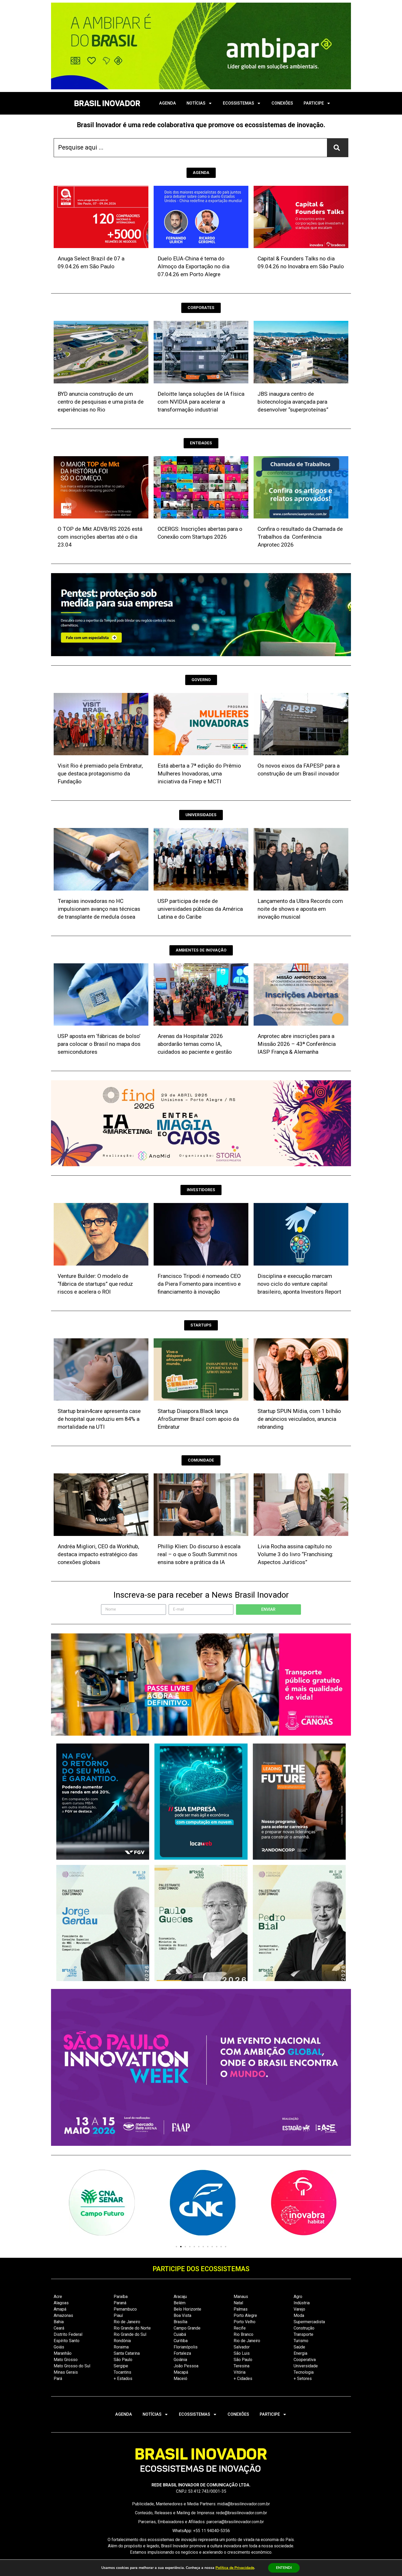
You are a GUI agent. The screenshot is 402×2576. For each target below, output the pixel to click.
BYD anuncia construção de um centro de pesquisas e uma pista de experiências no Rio (101, 402)
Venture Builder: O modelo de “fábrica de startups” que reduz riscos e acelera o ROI (95, 1284)
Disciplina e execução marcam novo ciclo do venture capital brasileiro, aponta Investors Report (299, 1284)
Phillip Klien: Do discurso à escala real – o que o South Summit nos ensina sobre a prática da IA (199, 1554)
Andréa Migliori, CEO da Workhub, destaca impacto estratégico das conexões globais (98, 1554)
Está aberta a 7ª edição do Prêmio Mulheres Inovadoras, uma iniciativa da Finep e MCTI (199, 774)
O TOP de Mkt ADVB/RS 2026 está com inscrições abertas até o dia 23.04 (100, 537)
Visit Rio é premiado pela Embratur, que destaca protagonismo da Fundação (100, 774)
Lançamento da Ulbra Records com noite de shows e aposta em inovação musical (300, 909)
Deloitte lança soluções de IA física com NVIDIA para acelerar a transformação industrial (201, 402)
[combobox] (190, 147)
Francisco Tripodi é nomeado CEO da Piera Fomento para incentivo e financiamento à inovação (199, 1284)
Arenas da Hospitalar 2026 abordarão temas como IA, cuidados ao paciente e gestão (195, 1044)
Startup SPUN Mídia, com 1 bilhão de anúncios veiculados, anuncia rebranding (299, 1419)
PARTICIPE (317, 103)
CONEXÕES (282, 103)
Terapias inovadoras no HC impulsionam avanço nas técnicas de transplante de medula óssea (99, 909)
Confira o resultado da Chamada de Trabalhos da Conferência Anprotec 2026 (300, 537)
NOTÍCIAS (199, 103)
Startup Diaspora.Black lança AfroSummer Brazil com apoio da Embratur (198, 1419)
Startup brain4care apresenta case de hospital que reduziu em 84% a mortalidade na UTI (99, 1419)
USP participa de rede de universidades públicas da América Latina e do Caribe (200, 909)
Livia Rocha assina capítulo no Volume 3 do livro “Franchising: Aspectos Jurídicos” (295, 1554)
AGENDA (167, 103)
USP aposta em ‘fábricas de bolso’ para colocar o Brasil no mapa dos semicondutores (99, 1044)
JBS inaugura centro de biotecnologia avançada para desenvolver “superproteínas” (293, 402)
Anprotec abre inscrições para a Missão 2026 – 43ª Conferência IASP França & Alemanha (297, 1044)
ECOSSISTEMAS (242, 103)
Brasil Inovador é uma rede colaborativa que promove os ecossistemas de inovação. (201, 125)
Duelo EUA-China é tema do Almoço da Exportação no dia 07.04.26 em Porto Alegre (193, 266)
